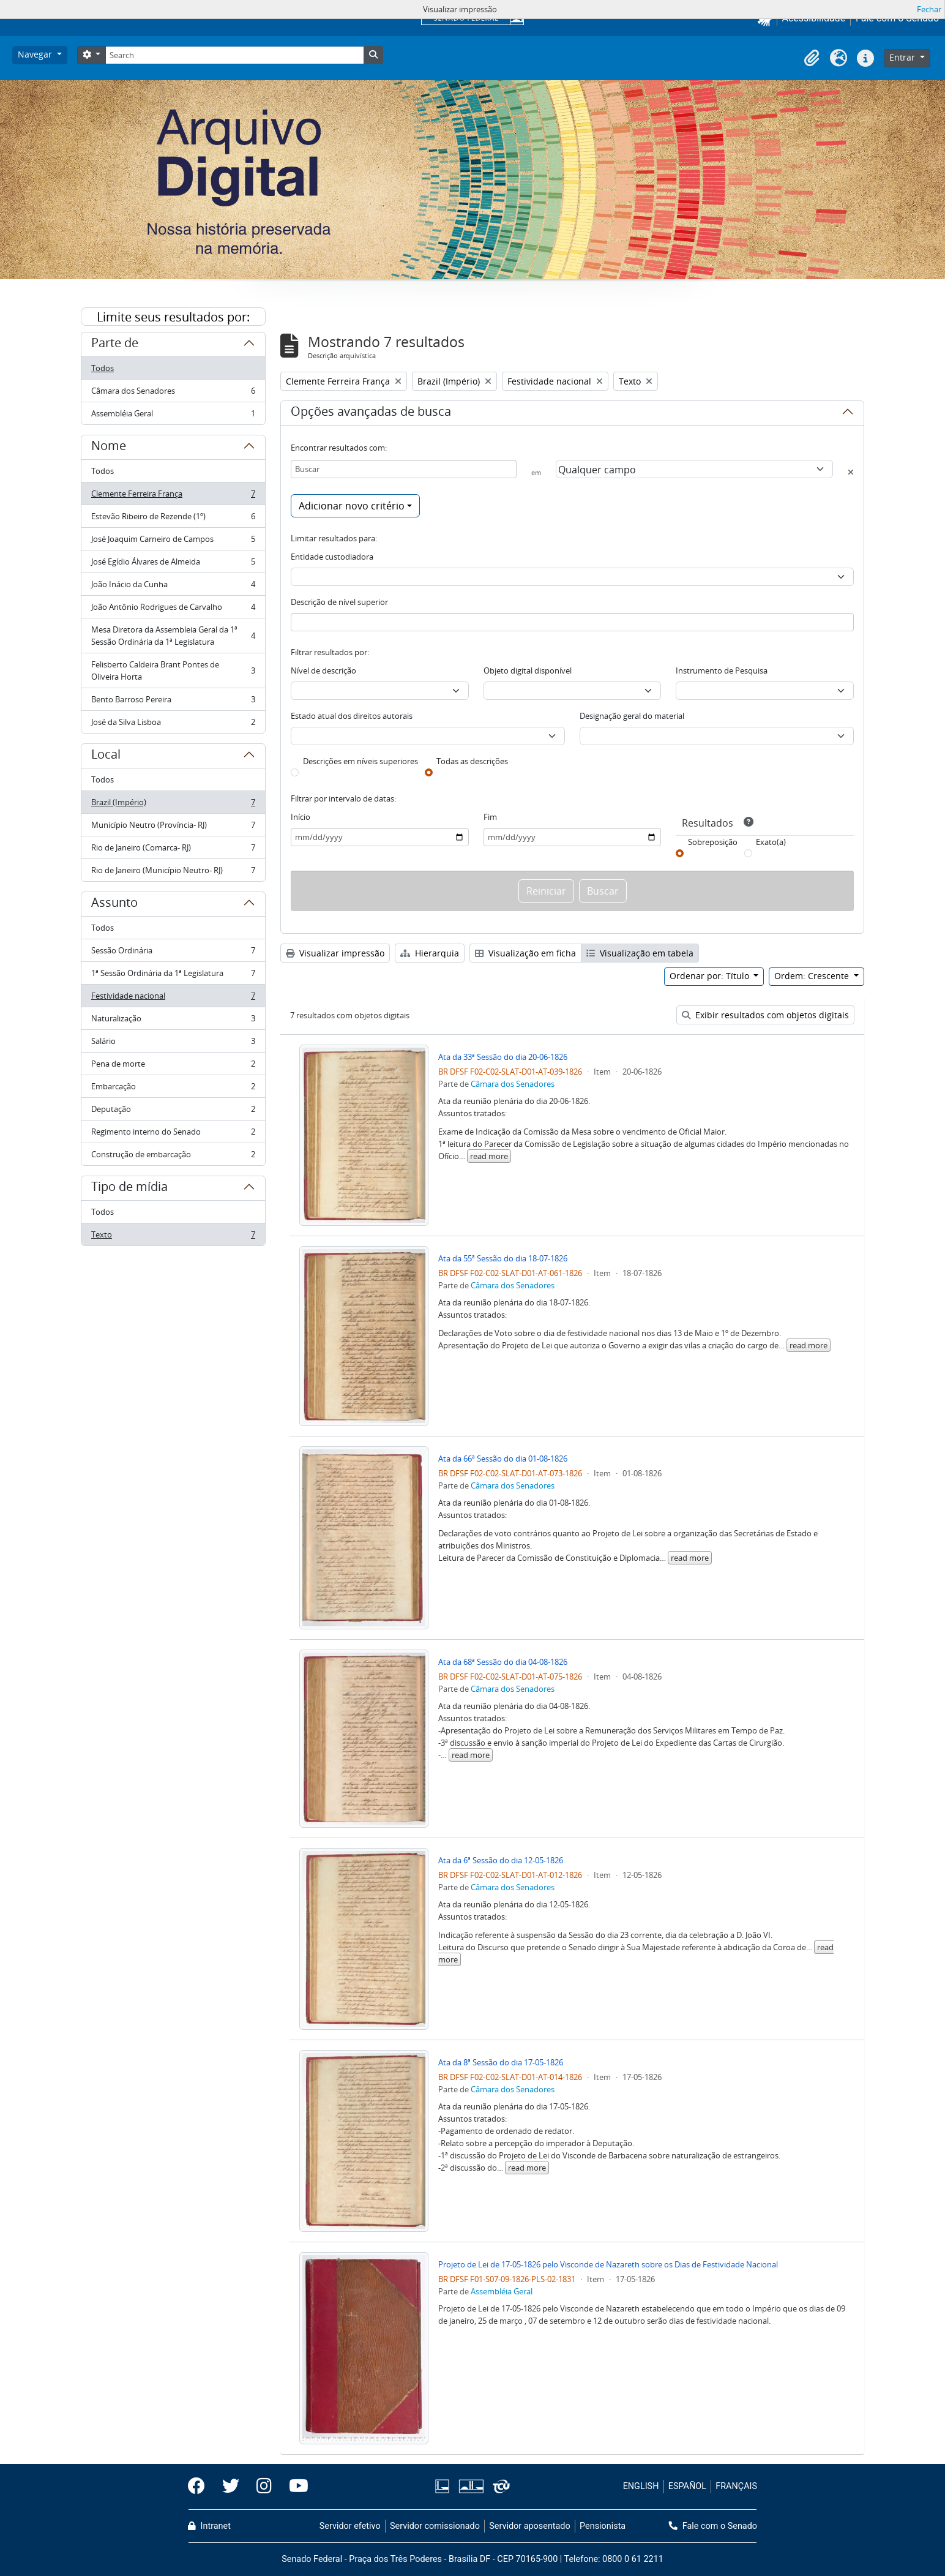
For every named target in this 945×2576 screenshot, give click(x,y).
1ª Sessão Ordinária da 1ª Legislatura (173, 976)
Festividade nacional (173, 998)
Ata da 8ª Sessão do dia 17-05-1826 (500, 2062)
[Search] (234, 55)
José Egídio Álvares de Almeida (173, 564)
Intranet (209, 2526)
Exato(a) (771, 841)
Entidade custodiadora (332, 556)
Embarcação (173, 1089)
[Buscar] (404, 469)
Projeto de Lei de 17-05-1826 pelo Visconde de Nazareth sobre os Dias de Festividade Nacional (608, 2264)
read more (489, 1156)
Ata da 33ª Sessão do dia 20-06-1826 (502, 1056)
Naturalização (173, 1021)
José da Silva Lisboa (173, 724)
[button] (811, 58)
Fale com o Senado (713, 2526)
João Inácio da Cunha (173, 587)
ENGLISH (641, 2486)
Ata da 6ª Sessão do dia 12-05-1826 (500, 1860)
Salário (173, 1044)
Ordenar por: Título (711, 976)
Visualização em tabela (639, 953)
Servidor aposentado (529, 2526)
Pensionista (603, 2526)
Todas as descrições (472, 761)
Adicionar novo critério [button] (352, 506)
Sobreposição (713, 841)
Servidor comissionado (435, 2526)
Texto (173, 1236)
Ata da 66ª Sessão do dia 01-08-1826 (502, 1458)
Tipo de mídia (129, 1188)
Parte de (114, 345)
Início (300, 816)
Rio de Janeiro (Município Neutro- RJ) (173, 872)
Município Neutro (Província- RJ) (173, 827)
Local (106, 756)
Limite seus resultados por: (173, 317)
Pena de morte (173, 1066)
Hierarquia (429, 953)
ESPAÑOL (687, 2486)
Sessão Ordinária (173, 953)
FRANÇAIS (736, 2486)
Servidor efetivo (350, 2526)
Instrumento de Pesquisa (722, 670)
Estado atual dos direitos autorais (352, 715)
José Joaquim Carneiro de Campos (173, 541)
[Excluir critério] (851, 472)
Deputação (173, 1112)
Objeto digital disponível (528, 670)
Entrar (903, 57)
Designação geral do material (632, 715)
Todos (102, 368)
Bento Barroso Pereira (173, 702)
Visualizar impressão (335, 953)
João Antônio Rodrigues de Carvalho (173, 609)
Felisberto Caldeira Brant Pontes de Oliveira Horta (173, 670)
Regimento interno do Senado (173, 1134)
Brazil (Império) (173, 805)
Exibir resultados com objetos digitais (765, 1015)
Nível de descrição (323, 670)
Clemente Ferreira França (173, 496)
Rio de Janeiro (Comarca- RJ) (173, 850)
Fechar (929, 9)
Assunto (114, 904)
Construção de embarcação (173, 1156)
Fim (490, 816)
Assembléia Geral (173, 415)
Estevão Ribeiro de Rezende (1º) (173, 519)
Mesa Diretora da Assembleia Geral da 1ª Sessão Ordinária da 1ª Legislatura (173, 635)
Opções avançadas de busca (371, 413)
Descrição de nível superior (339, 601)
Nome (108, 447)
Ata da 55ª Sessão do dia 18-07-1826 (502, 1258)
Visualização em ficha (525, 953)
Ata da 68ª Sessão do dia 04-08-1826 (502, 1661)
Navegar (36, 54)
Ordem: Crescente (812, 976)
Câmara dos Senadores (173, 393)
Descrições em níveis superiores (360, 761)
